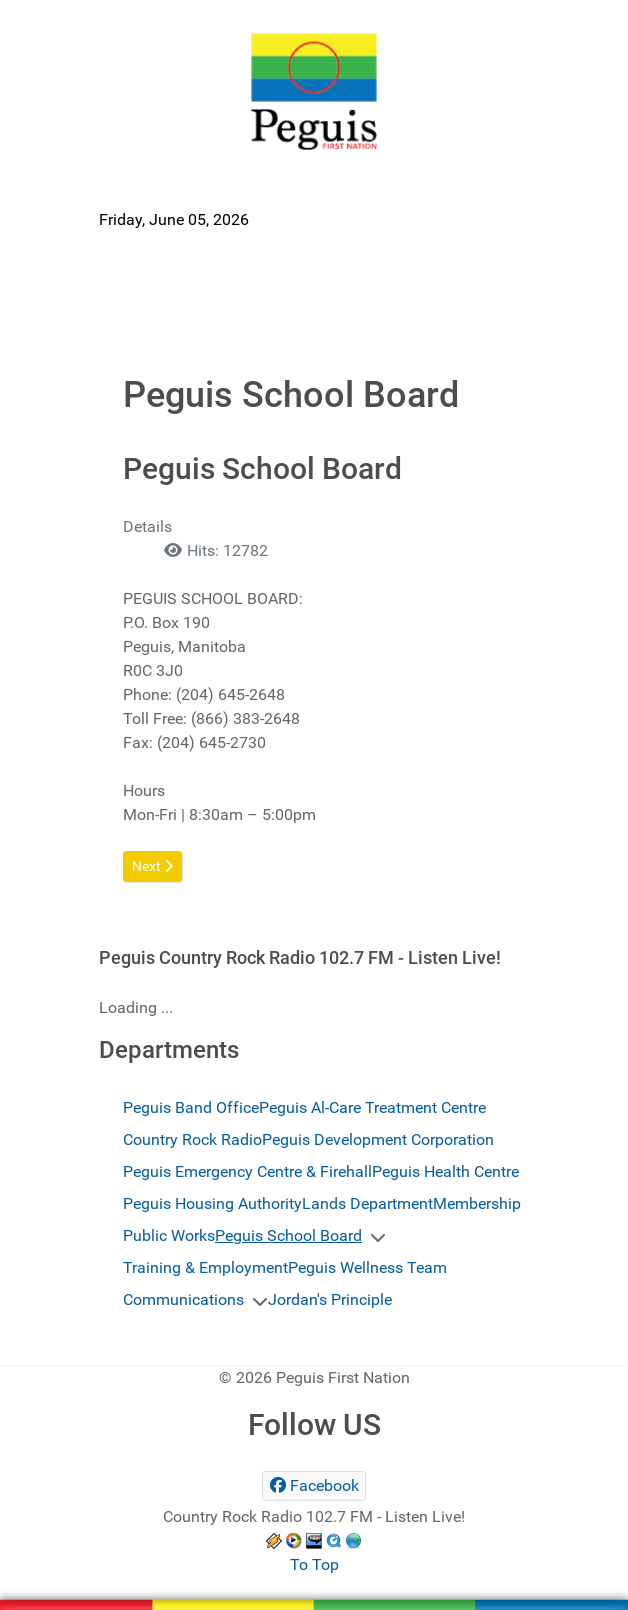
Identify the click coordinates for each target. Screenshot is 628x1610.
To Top (314, 1564)
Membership (477, 1203)
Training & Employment (205, 1267)
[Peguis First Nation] (314, 91)
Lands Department (367, 1203)
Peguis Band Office (191, 1107)
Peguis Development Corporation (378, 1139)
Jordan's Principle (330, 1299)
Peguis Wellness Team (367, 1267)
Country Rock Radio (192, 1139)
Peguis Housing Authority (212, 1203)
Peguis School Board (288, 1235)
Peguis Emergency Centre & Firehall (247, 1171)
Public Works (169, 1235)
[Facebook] (314, 1485)
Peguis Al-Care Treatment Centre (372, 1107)
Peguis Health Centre (445, 1171)
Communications (183, 1299)
